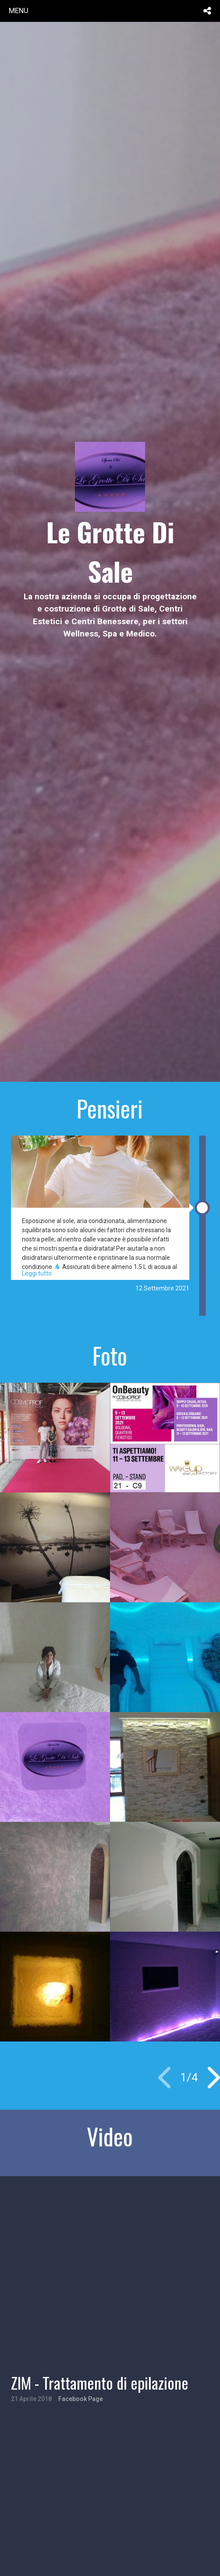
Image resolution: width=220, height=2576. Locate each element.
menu (18, 10)
